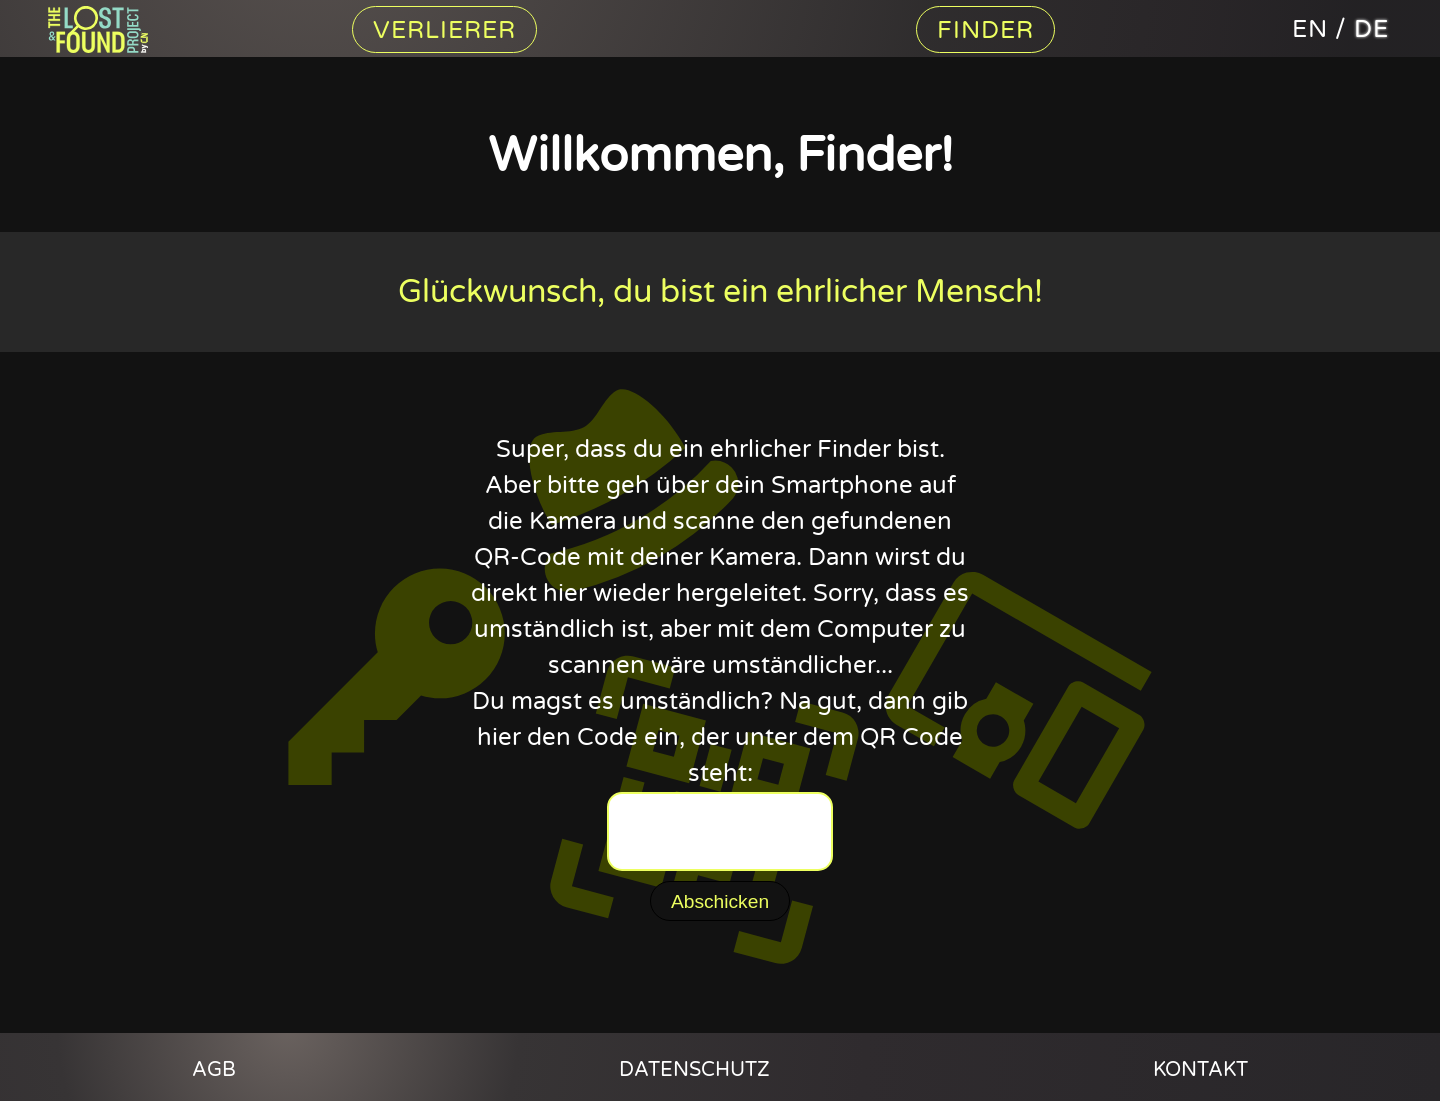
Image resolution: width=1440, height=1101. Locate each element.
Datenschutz (694, 1070)
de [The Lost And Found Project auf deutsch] (1371, 29)
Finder (985, 30)
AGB (214, 1070)
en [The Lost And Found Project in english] (1310, 29)
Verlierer (444, 30)
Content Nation (108, 29)
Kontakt (1200, 1070)
